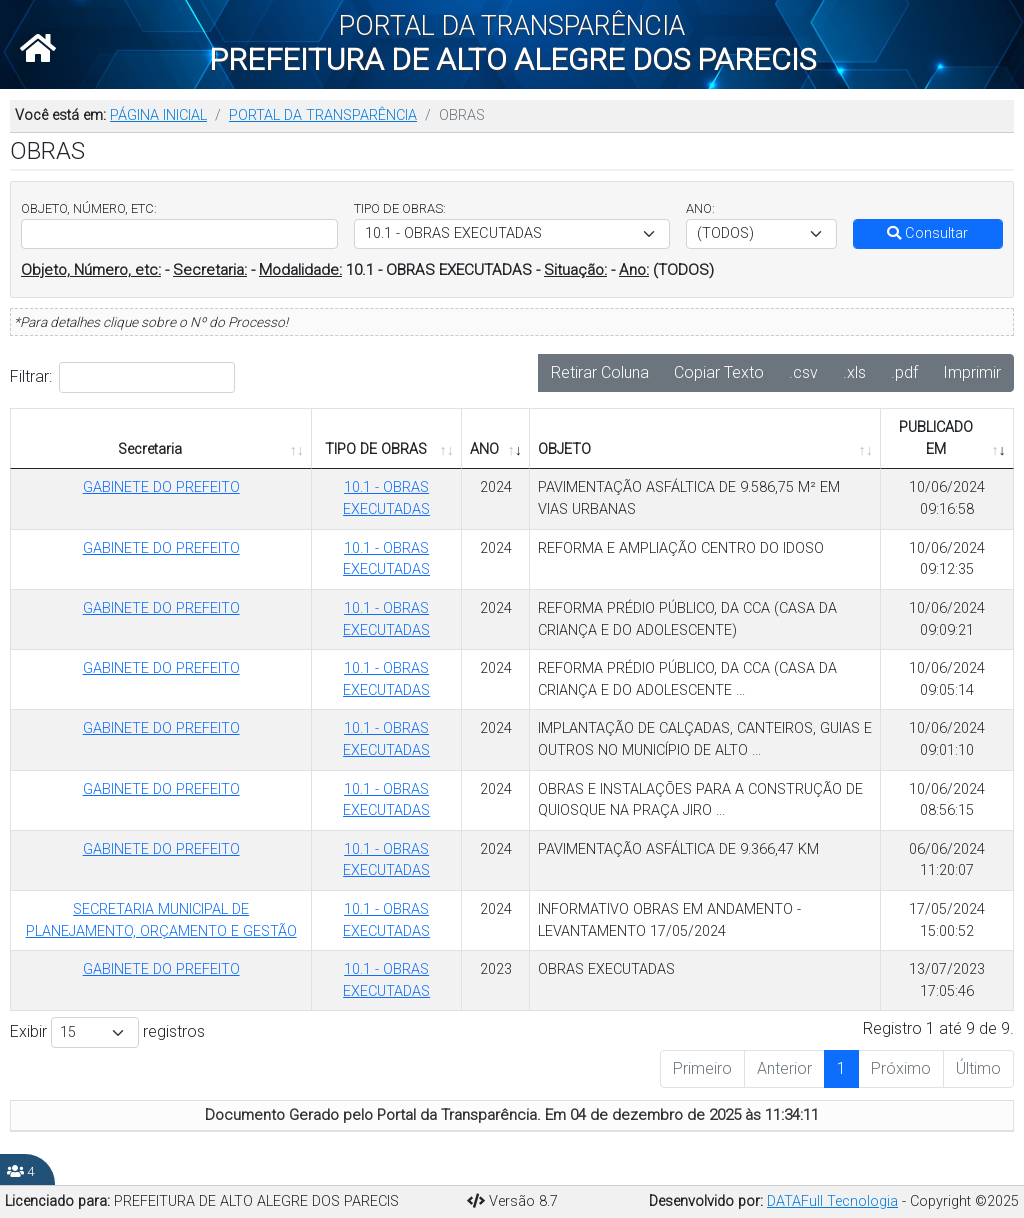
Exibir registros (107, 1032)
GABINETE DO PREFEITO (161, 487)
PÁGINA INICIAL (158, 115)
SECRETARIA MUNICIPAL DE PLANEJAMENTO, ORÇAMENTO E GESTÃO (161, 920)
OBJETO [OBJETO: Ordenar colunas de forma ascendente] (564, 449)
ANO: (700, 208)
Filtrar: (122, 377)
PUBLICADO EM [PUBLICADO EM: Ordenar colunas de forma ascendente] (936, 438)
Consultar (927, 233)
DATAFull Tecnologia (832, 1201)
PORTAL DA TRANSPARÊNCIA (323, 115)
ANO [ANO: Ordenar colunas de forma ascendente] (484, 449)
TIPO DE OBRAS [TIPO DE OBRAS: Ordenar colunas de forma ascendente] (376, 449)
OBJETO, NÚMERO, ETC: (89, 208)
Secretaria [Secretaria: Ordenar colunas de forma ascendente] (150, 449)
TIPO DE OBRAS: (400, 208)
